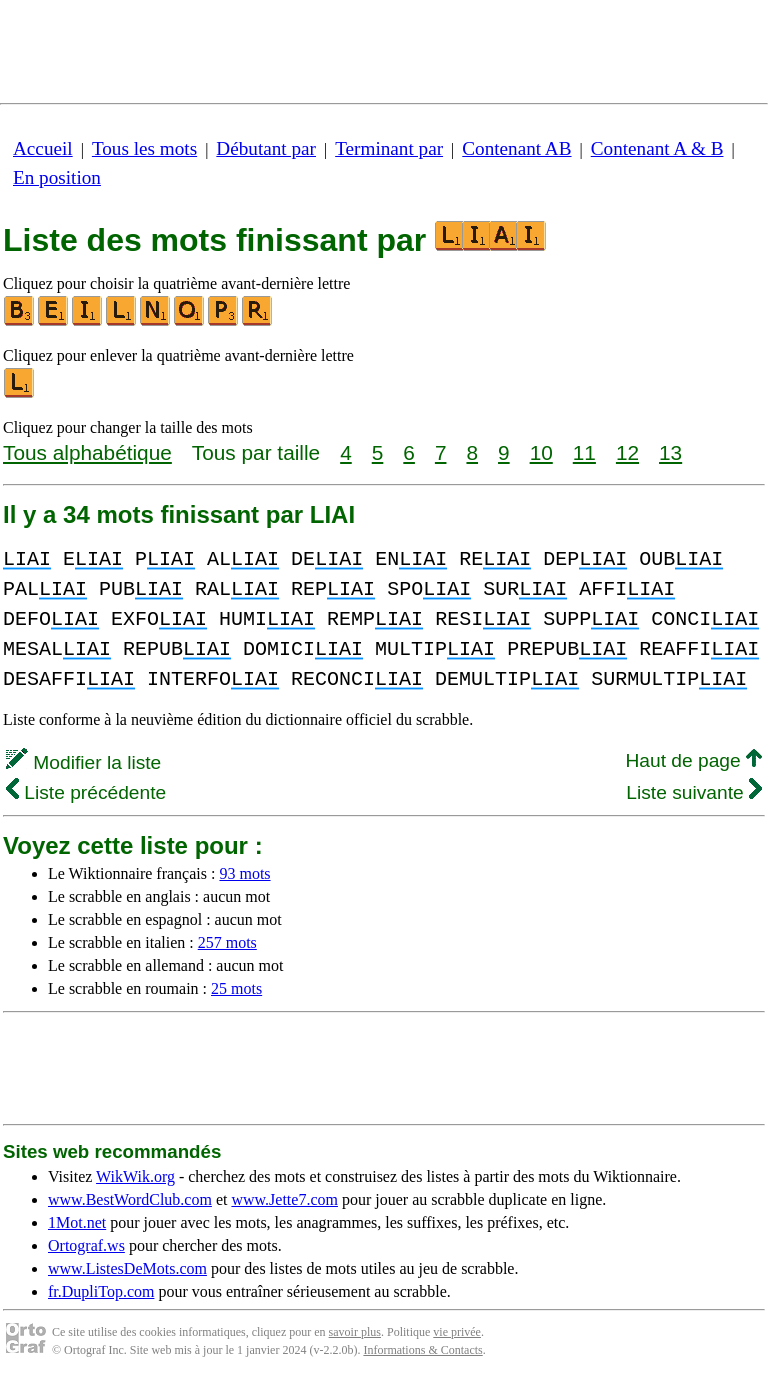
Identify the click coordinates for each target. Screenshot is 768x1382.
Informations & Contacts (422, 1350)
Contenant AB (516, 148)
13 (670, 452)
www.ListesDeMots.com (127, 1268)
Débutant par (266, 148)
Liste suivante (694, 792)
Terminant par (389, 148)
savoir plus (355, 1332)
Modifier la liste (83, 762)
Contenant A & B (657, 148)
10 (541, 452)
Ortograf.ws (86, 1245)
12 (627, 452)
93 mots (244, 873)
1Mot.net (77, 1222)
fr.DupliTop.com (101, 1291)
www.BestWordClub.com (130, 1199)
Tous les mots (144, 148)
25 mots (236, 988)
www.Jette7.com (284, 1199)
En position (57, 177)
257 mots (227, 942)
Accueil (43, 148)
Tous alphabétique (87, 452)
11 (584, 452)
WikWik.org (135, 1176)
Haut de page (693, 760)
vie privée (457, 1332)
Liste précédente (86, 792)
